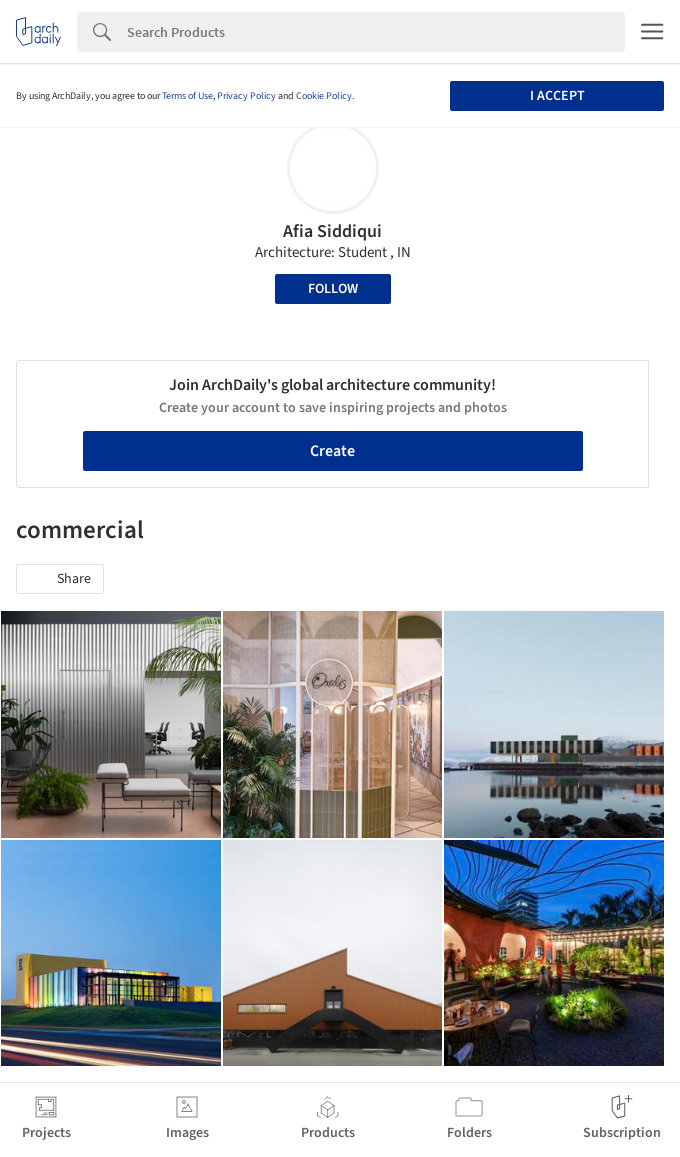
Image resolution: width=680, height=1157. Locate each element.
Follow (333, 289)
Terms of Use (187, 96)
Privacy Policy (246, 96)
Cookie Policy (324, 96)
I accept (557, 96)
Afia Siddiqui (332, 231)
